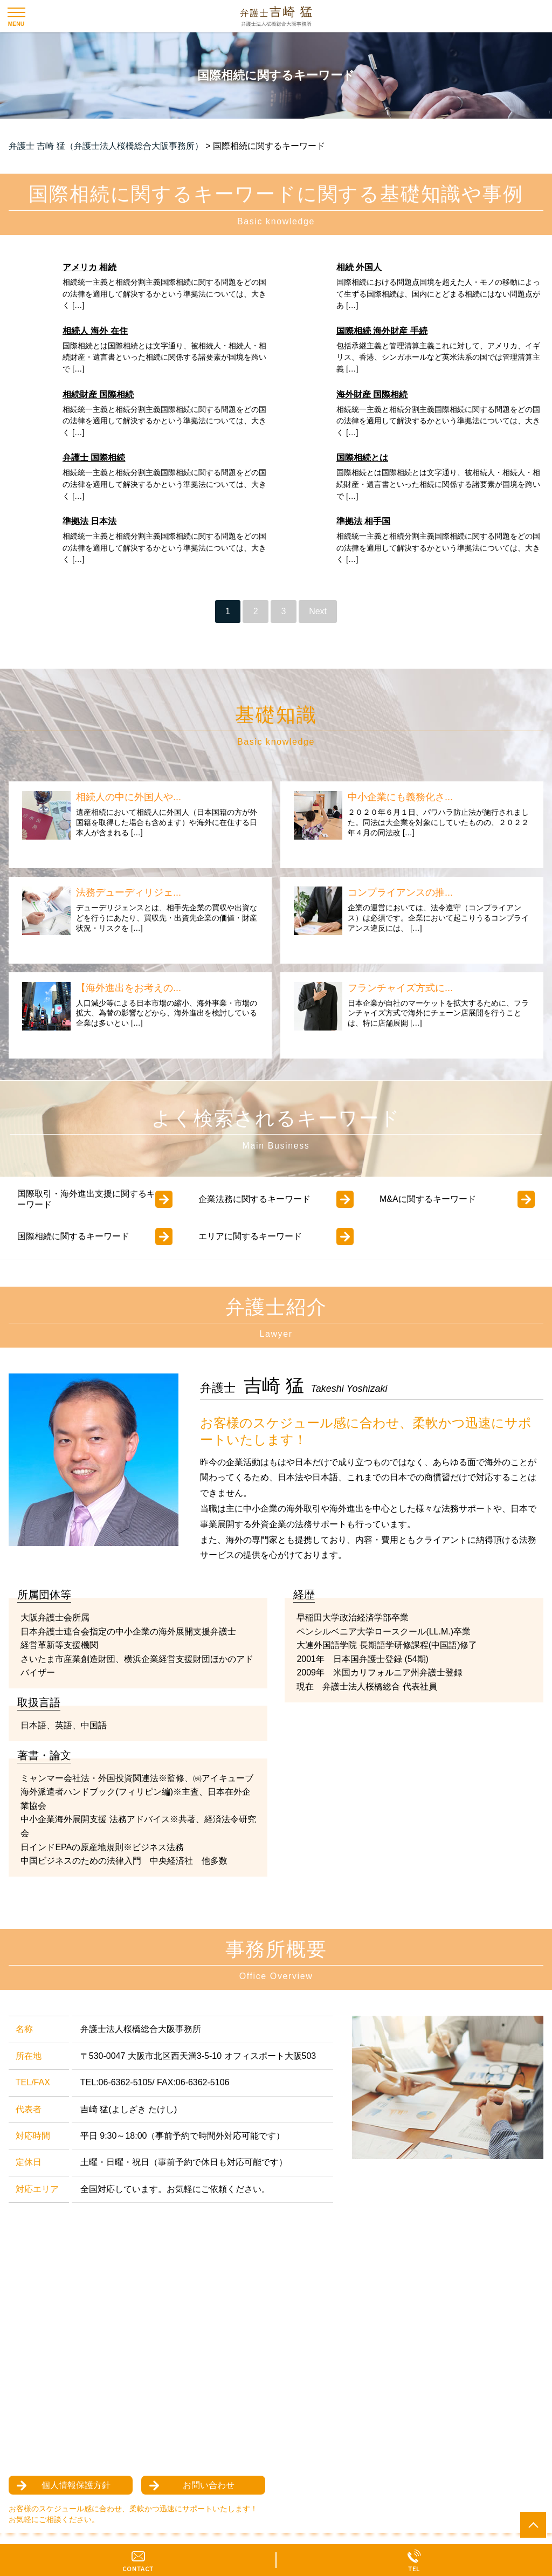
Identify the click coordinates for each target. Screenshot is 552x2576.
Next (318, 611)
